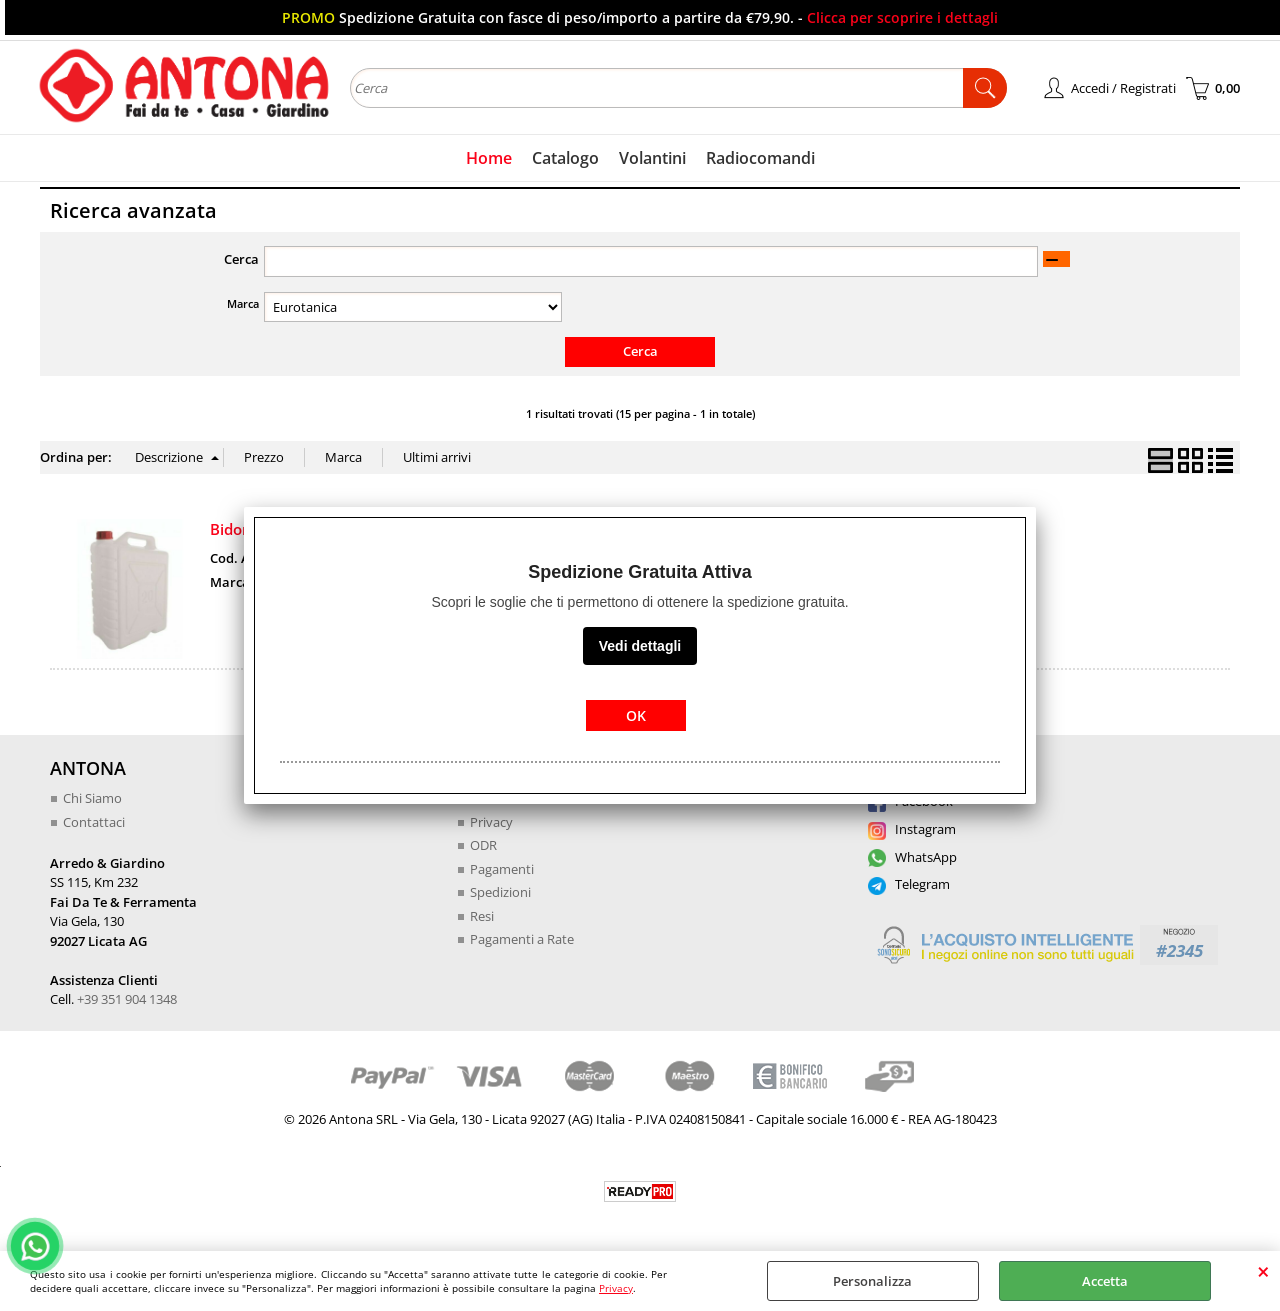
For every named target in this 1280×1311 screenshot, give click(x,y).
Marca (243, 303)
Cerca (241, 259)
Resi (482, 916)
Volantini (652, 158)
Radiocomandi (760, 158)
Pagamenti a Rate (522, 939)
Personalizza (872, 1281)
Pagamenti (502, 869)
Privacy (616, 1288)
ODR (483, 845)
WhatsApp (912, 857)
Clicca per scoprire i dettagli (902, 17)
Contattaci (94, 822)
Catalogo (565, 158)
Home (489, 158)
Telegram (909, 884)
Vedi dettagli (640, 646)
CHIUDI (1263, 1271)
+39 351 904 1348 (127, 999)
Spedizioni (500, 892)
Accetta (1105, 1281)
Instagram (912, 829)
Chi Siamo (92, 798)
